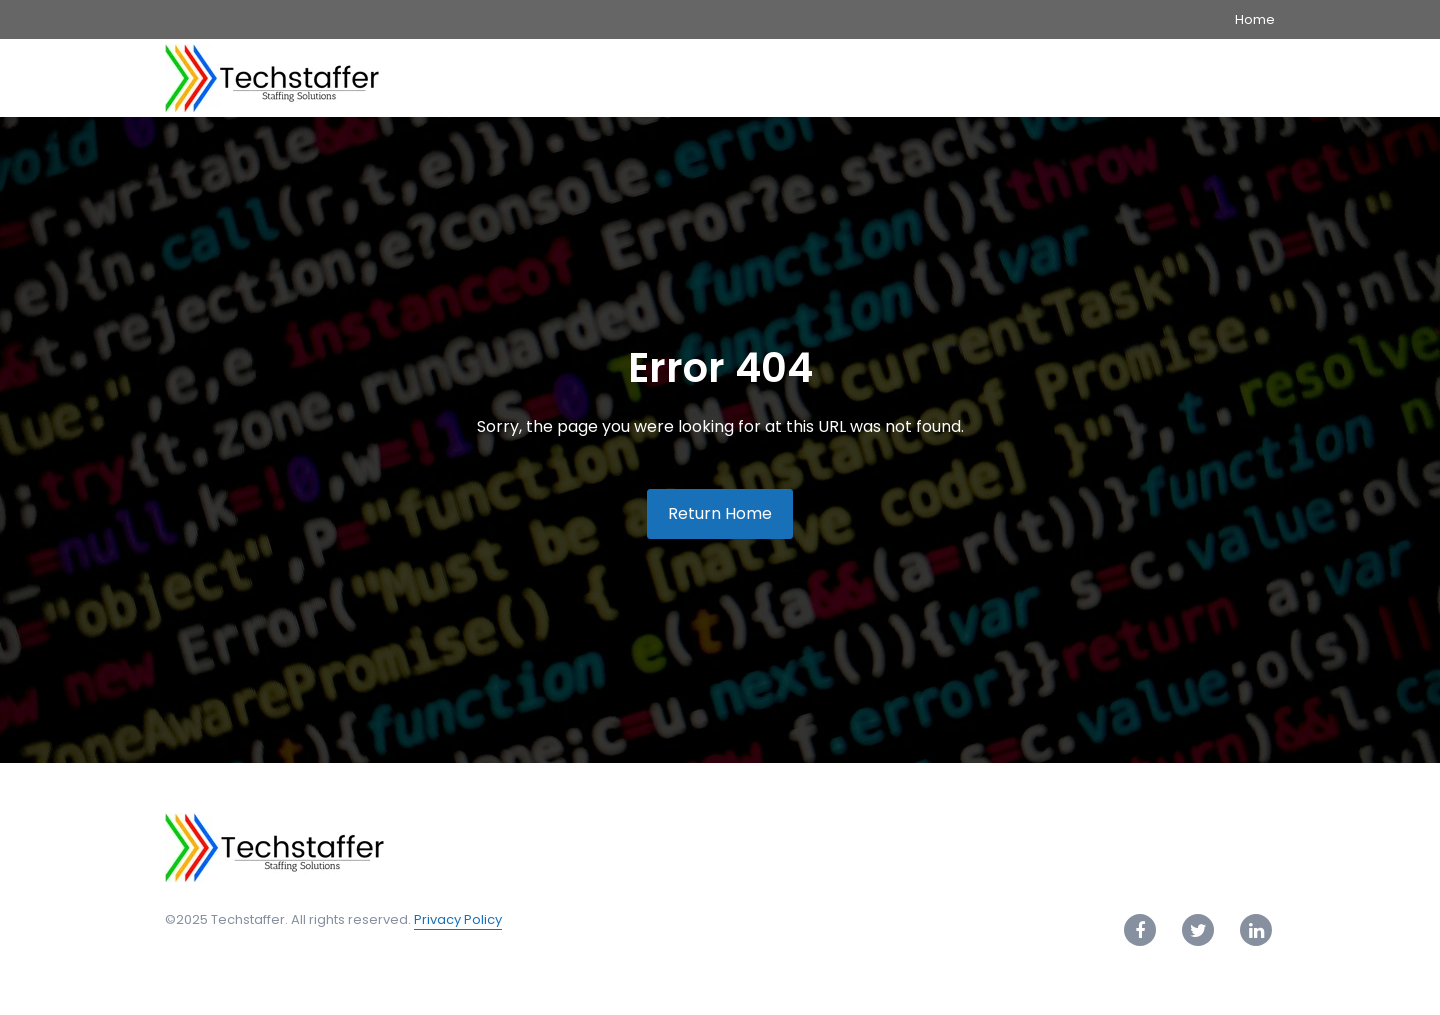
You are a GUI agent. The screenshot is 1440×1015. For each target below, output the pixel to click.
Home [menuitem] (1255, 19)
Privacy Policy (458, 919)
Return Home (720, 513)
